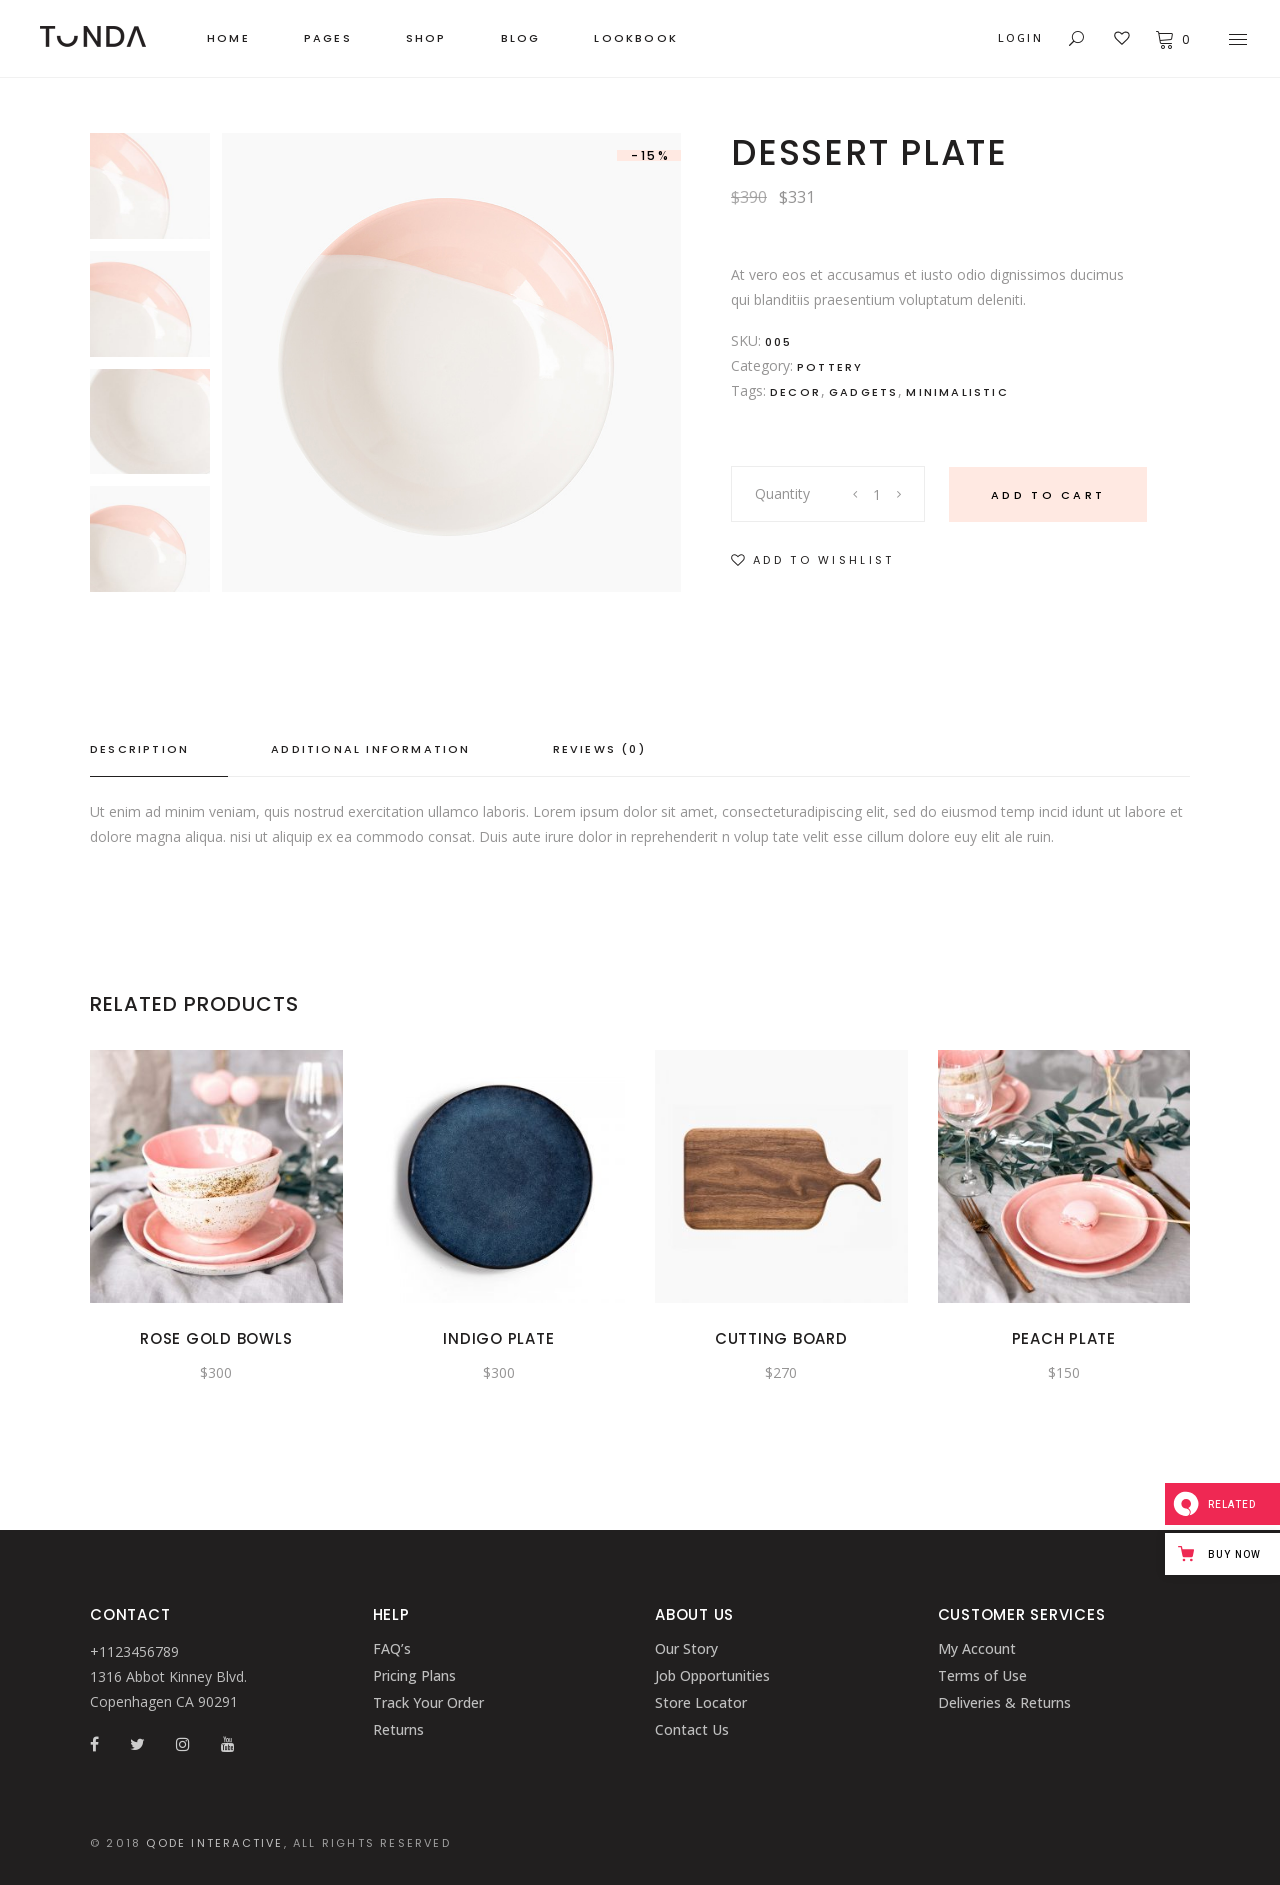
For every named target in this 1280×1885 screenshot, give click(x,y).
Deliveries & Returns (1004, 1702)
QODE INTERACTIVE (214, 1843)
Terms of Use (982, 1675)
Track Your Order (428, 1702)
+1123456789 (134, 1651)
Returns (398, 1729)
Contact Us (692, 1729)
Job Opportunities (712, 1675)
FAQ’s (392, 1648)
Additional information (370, 749)
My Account (977, 1648)
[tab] (159, 750)
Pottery (830, 367)
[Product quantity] (878, 494)
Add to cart (1048, 495)
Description (139, 749)
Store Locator (701, 1702)
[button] (813, 560)
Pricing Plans (414, 1675)
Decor (795, 392)
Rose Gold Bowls (216, 1338)
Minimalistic (957, 392)
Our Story (686, 1648)
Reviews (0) (599, 749)
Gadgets (863, 392)
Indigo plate (498, 1338)
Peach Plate (1064, 1338)
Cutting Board (781, 1338)
